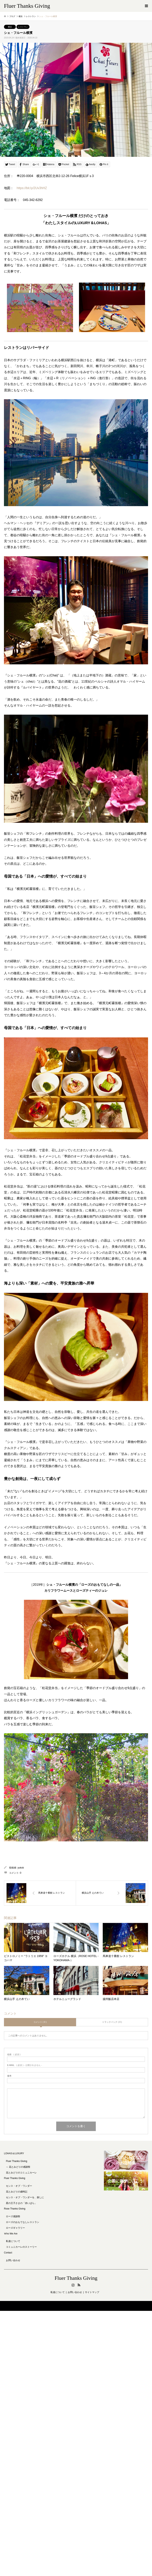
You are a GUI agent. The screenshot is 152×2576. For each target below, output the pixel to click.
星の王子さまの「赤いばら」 (21, 2203)
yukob (21, 1867)
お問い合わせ (13, 2260)
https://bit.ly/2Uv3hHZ (32, 188)
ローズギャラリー (15, 2228)
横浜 (10, 27)
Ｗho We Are (10, 2233)
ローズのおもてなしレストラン (22, 2222)
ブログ (12, 16)
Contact (8, 2252)
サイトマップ (92, 2292)
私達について (13, 2241)
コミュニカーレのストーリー (21, 2247)
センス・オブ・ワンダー (19, 2186)
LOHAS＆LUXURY (14, 2153)
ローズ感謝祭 (13, 2216)
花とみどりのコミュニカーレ (21, 2172)
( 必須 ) (13, 2054)
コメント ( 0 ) (40, 2022)
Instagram (73, 2285)
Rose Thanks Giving (14, 2208)
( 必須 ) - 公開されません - (24, 2065)
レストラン (23, 27)
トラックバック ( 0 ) (112, 2022)
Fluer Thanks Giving (14, 2178)
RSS (79, 2285)
